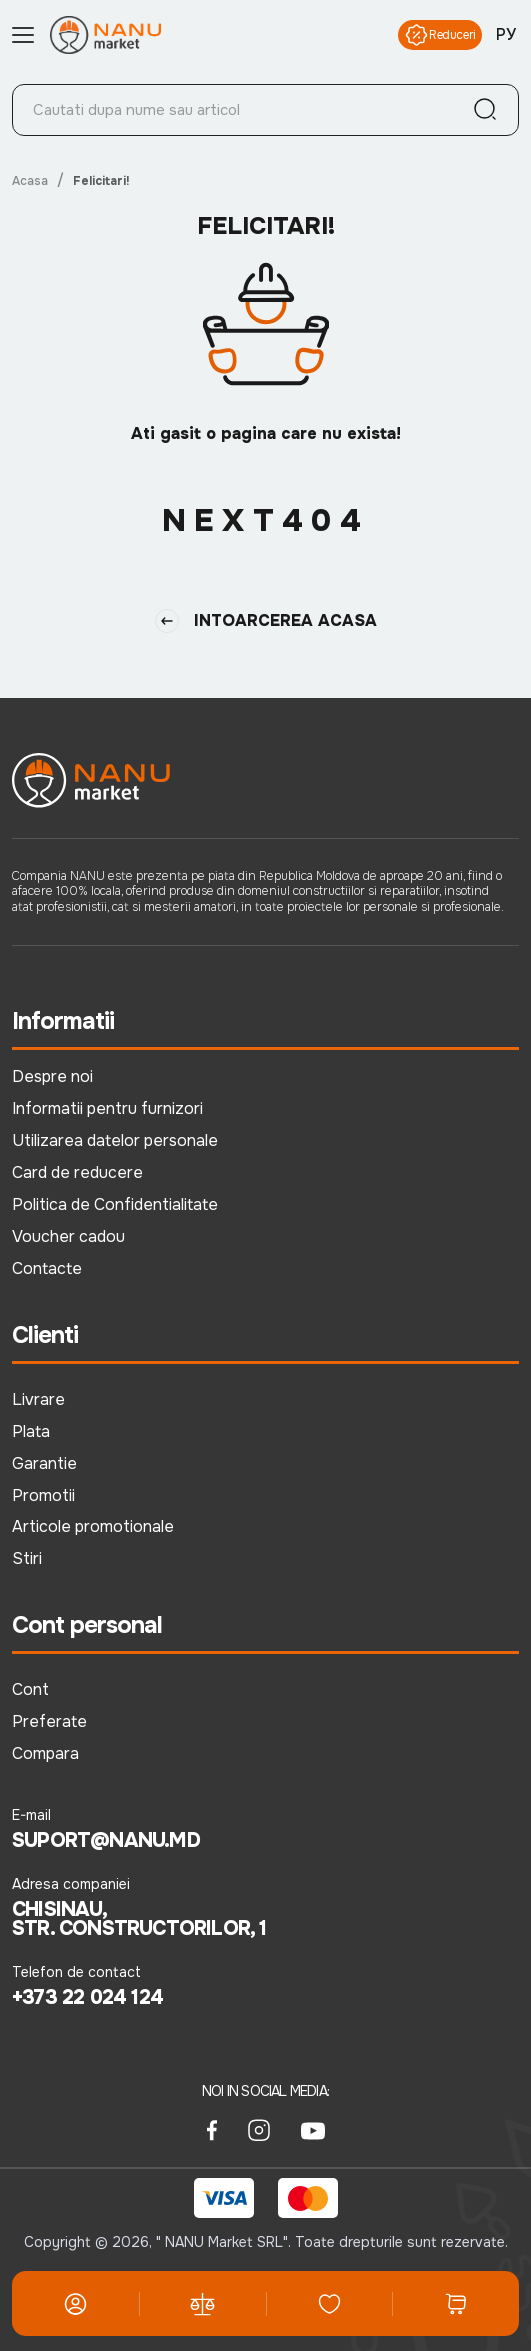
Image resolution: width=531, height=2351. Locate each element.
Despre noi (52, 1076)
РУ (506, 35)
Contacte (47, 1268)
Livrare (38, 1399)
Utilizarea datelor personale (115, 1140)
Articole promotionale (93, 1526)
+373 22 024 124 (87, 1998)
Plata (31, 1431)
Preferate (49, 1721)
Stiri (27, 1558)
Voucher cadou (68, 1236)
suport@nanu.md (106, 1841)
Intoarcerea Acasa (266, 621)
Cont (30, 1689)
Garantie (44, 1463)
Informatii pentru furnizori (107, 1108)
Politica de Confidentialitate (115, 1204)
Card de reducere (77, 1172)
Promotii (43, 1495)
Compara (45, 1753)
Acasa (30, 181)
